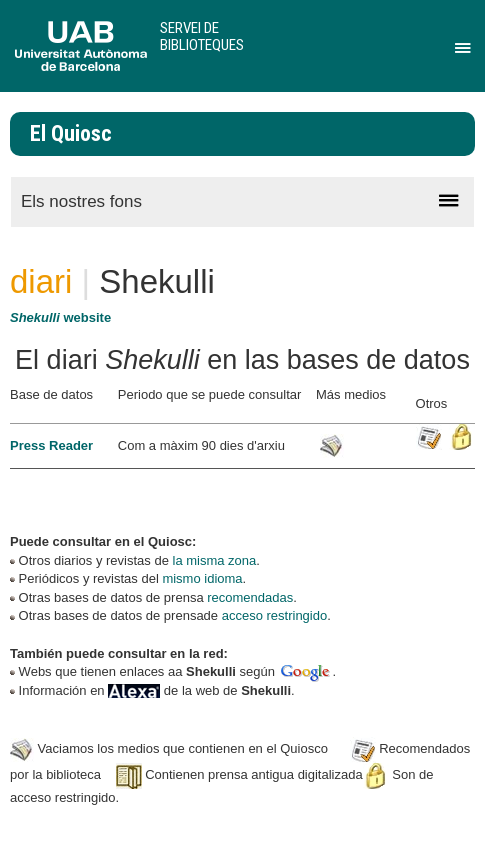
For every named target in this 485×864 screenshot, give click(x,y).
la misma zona (215, 560)
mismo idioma (202, 578)
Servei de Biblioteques (202, 36)
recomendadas (250, 597)
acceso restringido (275, 615)
